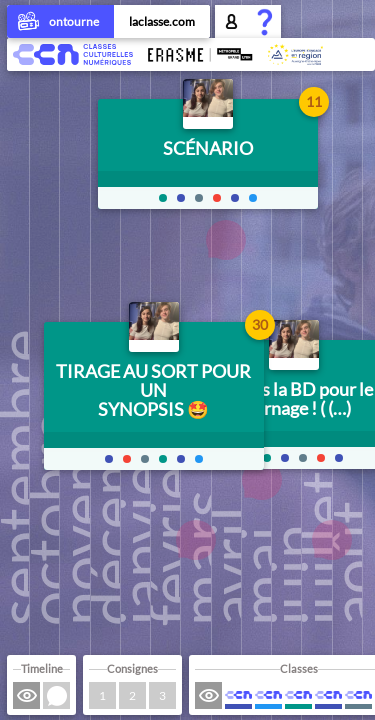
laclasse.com (162, 21)
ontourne (60, 23)
